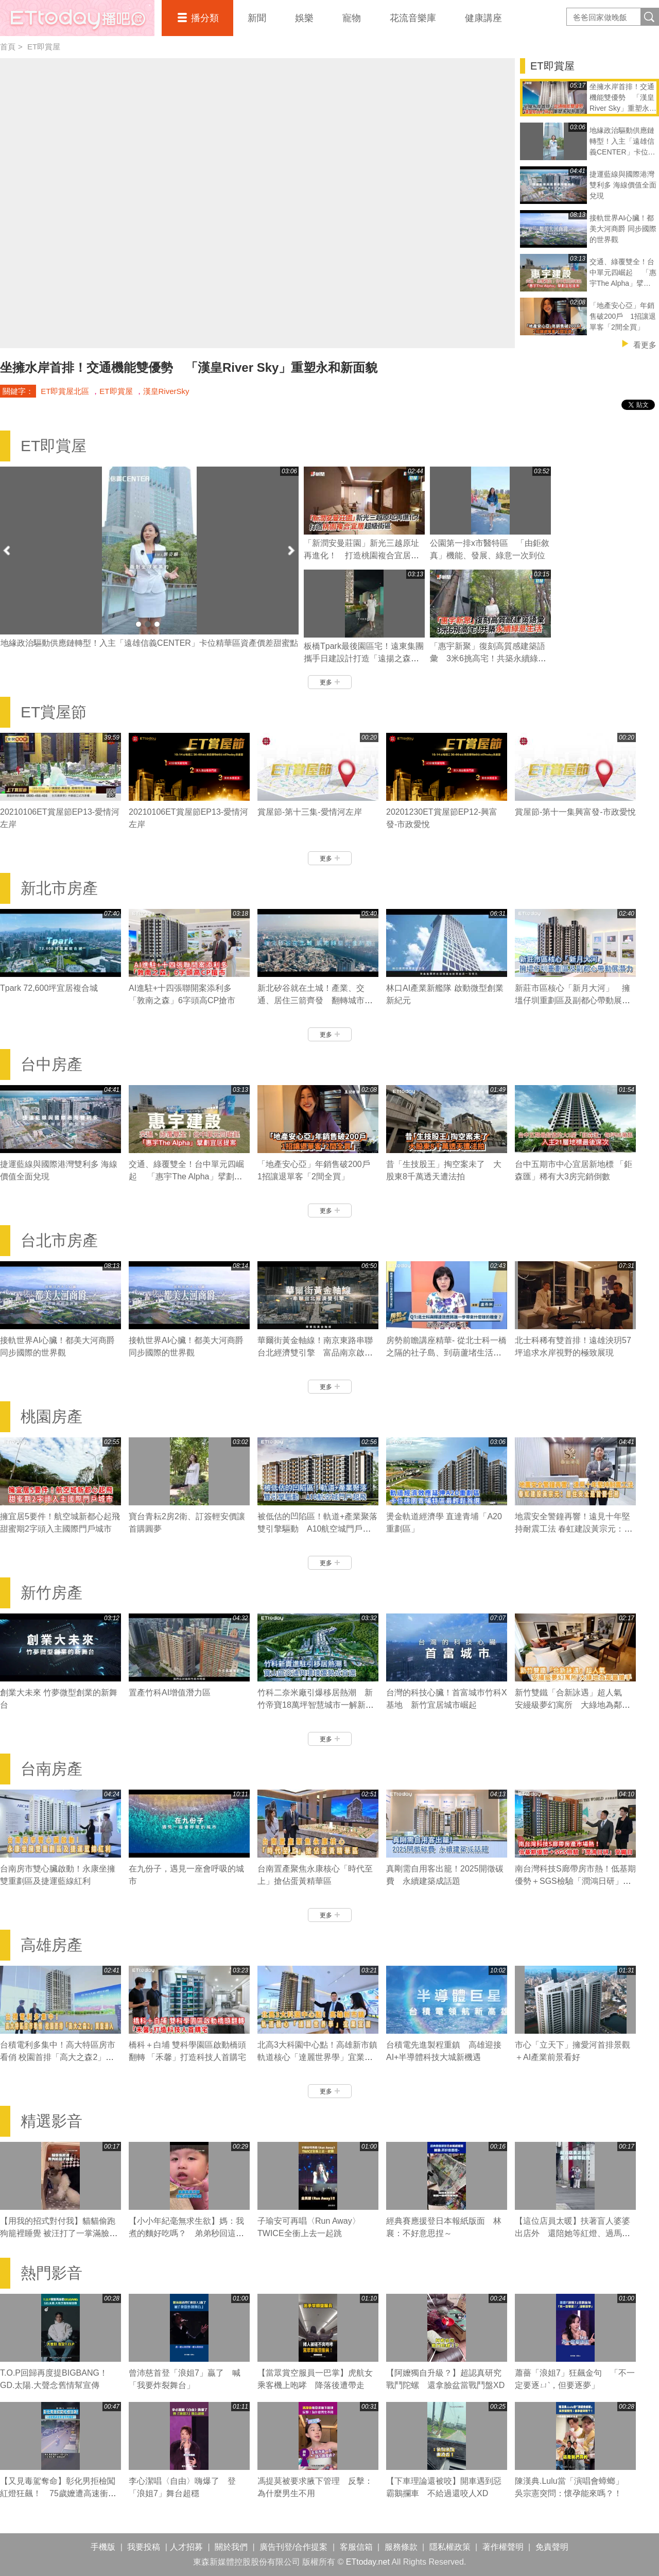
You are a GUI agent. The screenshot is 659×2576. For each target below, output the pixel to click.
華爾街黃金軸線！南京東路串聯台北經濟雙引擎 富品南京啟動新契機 (315, 1352)
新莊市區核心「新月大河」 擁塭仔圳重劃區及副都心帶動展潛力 (572, 1000)
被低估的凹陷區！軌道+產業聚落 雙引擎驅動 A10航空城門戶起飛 (317, 1528)
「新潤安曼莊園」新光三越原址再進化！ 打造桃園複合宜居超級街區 (361, 555)
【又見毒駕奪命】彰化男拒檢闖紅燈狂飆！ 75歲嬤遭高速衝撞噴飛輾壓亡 (58, 2493)
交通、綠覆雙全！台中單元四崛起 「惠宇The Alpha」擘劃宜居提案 (186, 1176)
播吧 (77, 18)
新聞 (257, 18)
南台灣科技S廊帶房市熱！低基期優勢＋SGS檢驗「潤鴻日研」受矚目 (575, 1881)
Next (291, 550)
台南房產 (51, 1768)
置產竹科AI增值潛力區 (170, 1692)
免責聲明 (551, 2547)
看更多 (644, 344)
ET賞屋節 (53, 711)
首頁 (7, 46)
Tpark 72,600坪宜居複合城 (49, 988)
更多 (330, 682)
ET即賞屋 (43, 46)
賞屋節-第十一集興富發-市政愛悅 (575, 812)
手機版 (103, 2547)
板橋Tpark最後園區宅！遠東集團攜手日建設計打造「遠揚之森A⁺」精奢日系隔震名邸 (364, 658)
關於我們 (231, 2547)
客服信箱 (356, 2547)
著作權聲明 (503, 2547)
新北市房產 (59, 888)
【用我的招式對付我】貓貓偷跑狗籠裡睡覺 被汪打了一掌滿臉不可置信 (58, 2233)
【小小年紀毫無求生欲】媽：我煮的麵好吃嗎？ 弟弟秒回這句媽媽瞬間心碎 (186, 2233)
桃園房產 (51, 1416)
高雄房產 (51, 1944)
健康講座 (483, 18)
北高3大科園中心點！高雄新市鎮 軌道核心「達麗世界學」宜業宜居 (317, 2057)
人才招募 (186, 2547)
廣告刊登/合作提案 (293, 2547)
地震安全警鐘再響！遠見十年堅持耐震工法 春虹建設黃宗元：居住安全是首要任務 (573, 1528)
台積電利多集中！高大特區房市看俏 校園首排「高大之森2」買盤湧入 (57, 2057)
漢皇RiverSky (166, 391)
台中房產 (51, 1064)
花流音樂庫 (413, 18)
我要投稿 (143, 2547)
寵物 (351, 18)
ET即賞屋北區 (65, 391)
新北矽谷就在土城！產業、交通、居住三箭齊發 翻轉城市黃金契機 (315, 1000)
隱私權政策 (450, 2547)
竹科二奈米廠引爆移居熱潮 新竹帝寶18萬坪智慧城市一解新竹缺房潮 (315, 1705)
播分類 (205, 18)
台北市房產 (59, 1240)
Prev (7, 550)
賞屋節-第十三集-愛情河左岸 (309, 812)
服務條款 (401, 2547)
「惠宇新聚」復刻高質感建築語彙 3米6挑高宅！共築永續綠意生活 (488, 658)
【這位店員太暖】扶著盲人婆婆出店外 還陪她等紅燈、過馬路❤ (572, 2233)
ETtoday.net (368, 2561)
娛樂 (304, 18)
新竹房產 (51, 1592)
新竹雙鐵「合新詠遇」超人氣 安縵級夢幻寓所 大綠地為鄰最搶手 (572, 1705)
